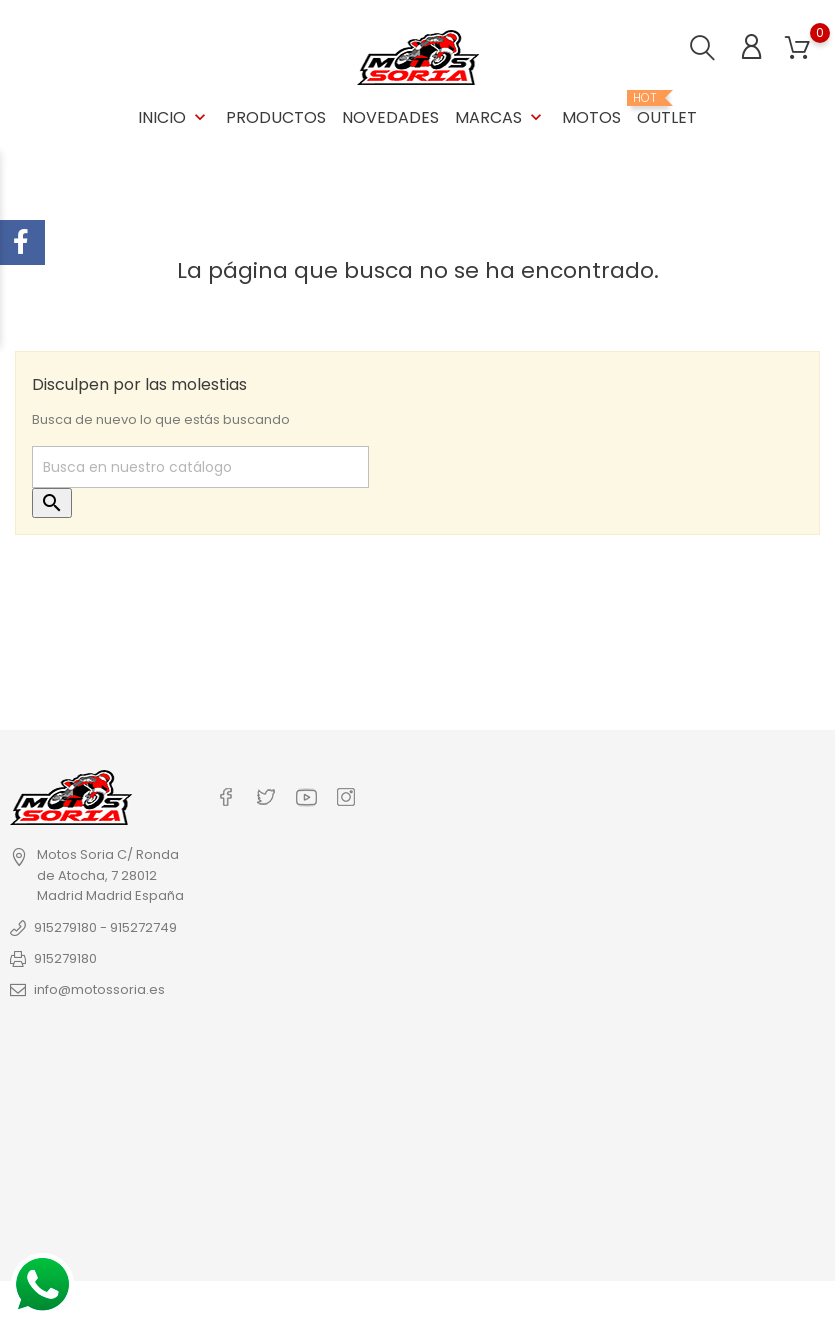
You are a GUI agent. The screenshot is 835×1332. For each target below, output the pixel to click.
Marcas (500, 117)
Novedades (390, 117)
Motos (591, 117)
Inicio (174, 117)
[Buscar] (200, 467)
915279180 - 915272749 (105, 927)
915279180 (65, 958)
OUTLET (667, 110)
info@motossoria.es (99, 989)
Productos (276, 117)
